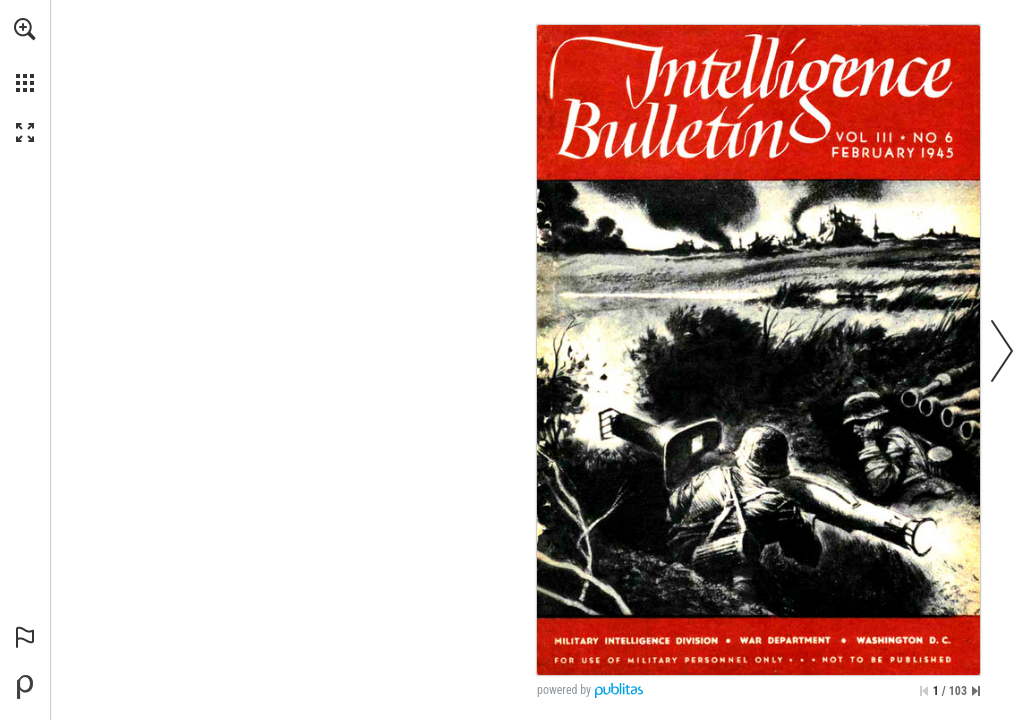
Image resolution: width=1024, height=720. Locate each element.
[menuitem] (25, 55)
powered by (564, 690)
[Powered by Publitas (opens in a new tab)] (25, 687)
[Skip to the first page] (924, 691)
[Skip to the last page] (976, 691)
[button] (25, 29)
